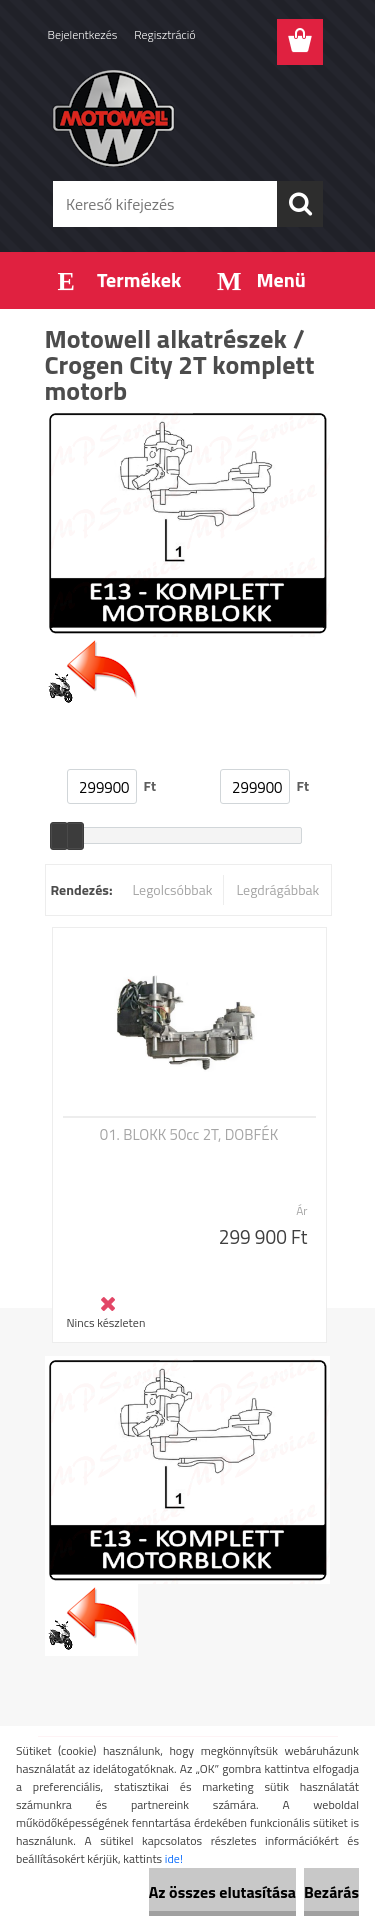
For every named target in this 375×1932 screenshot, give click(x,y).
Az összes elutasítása (222, 1892)
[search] (300, 204)
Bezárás (331, 1892)
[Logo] (187, 117)
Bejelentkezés (83, 34)
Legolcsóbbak (172, 889)
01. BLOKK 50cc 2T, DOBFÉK (189, 1135)
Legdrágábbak (277, 889)
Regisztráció (164, 34)
